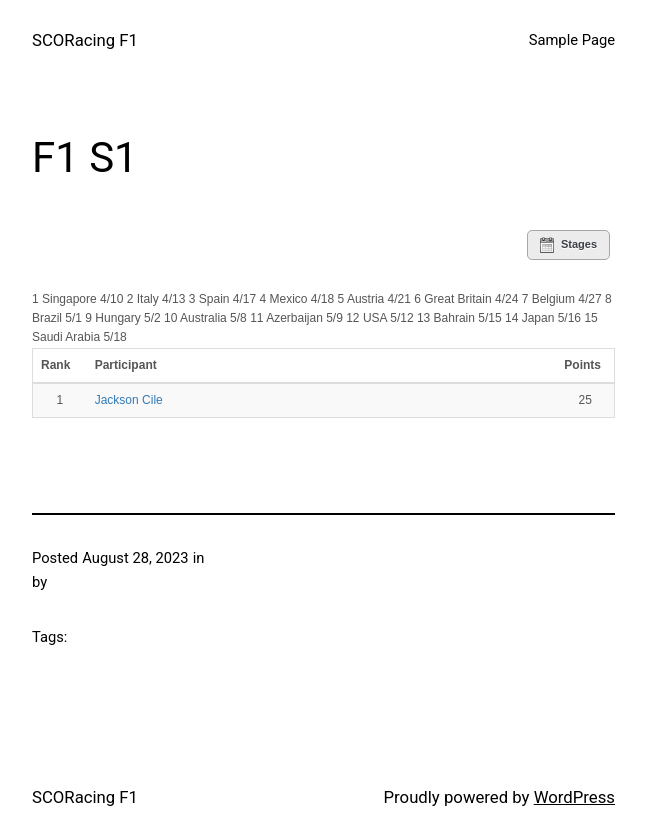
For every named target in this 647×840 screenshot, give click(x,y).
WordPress (574, 797)
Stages (568, 245)
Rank (57, 365)
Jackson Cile (129, 400)
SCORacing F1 (85, 40)
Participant (127, 365)
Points (582, 365)
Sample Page (572, 40)
